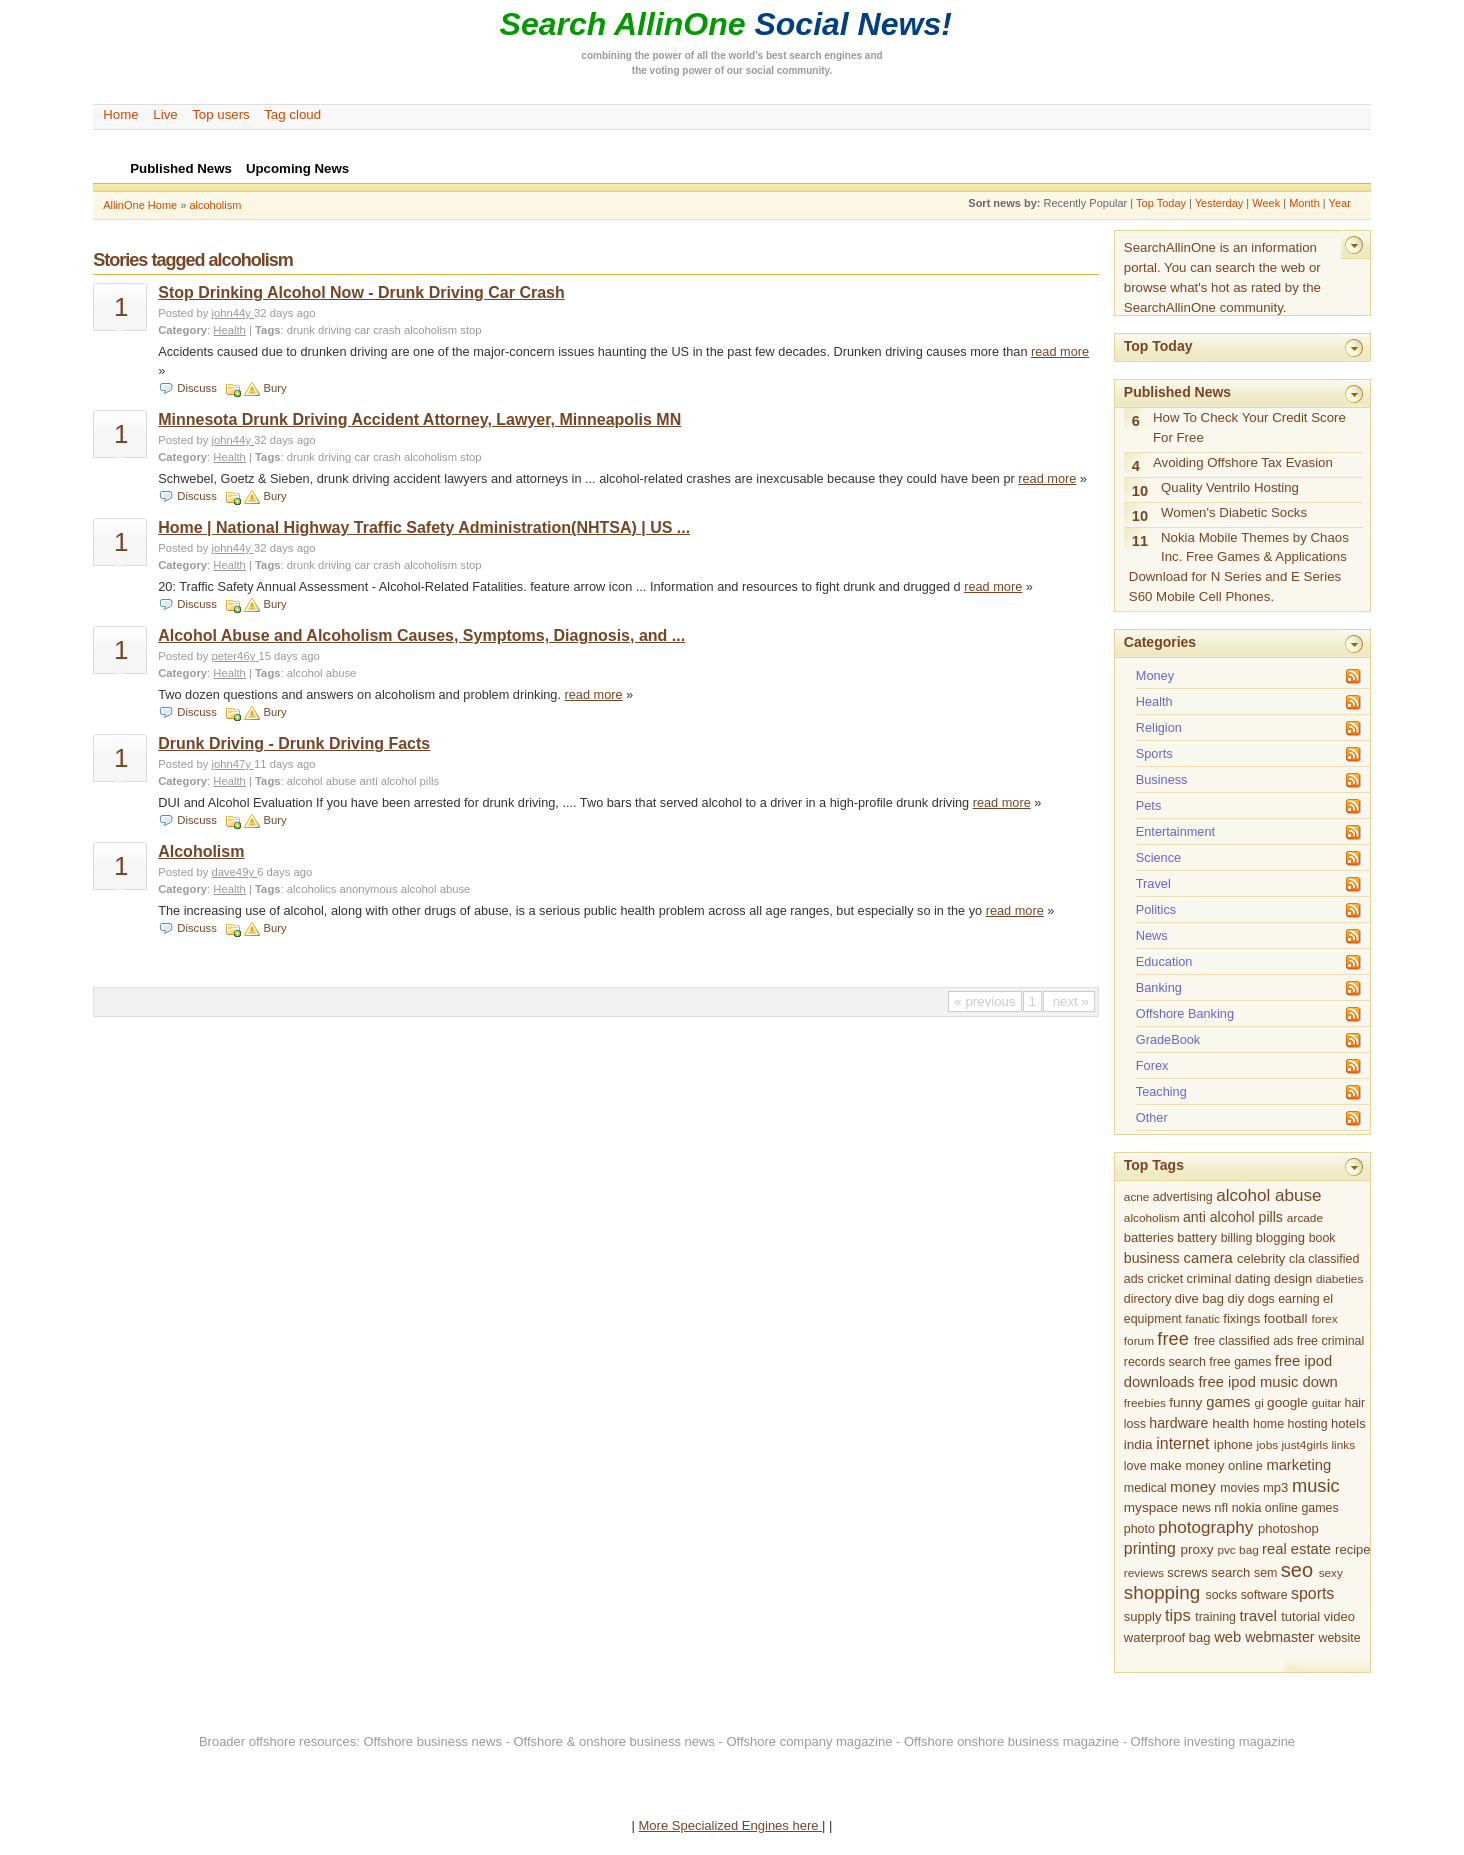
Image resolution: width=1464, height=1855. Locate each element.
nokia (1247, 1508)
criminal (1209, 1278)
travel (1257, 1615)
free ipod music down (1267, 1382)
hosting (1308, 1424)
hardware (1178, 1423)
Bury (274, 388)
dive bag (1199, 1298)
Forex (1152, 1065)
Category (182, 330)
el (1328, 1298)
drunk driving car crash (344, 330)
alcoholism (215, 205)
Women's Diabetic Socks (1234, 512)
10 (1140, 491)
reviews (1144, 1573)
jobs (1267, 1445)
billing (1237, 1238)
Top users (221, 114)
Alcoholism (201, 851)
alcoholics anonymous (342, 889)
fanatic (1202, 1319)
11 (1140, 541)
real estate (1296, 1549)
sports (1312, 1593)
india (1138, 1444)
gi (1259, 1403)
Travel (1153, 883)
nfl (1221, 1507)
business (1152, 1258)
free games (1240, 1362)
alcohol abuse (322, 673)
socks (1221, 1595)
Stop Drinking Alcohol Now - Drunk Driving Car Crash (361, 292)
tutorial (1300, 1616)
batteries (1149, 1237)
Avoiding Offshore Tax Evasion (1243, 462)
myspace (1151, 1507)
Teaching (1161, 1091)
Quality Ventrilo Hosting (1230, 487)
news (1196, 1508)
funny (1185, 1402)
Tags (267, 330)
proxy (1196, 1549)
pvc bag (1237, 1550)
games (1228, 1402)
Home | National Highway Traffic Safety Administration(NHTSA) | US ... (424, 527)
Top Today (1161, 203)
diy (1236, 1298)
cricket (1165, 1279)
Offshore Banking (1185, 1013)
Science (1158, 857)
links (1343, 1445)
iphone (1233, 1444)
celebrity (1261, 1258)
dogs (1261, 1299)
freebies (1145, 1403)
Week (1266, 203)
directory (1148, 1299)
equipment (1153, 1319)
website (1340, 1638)
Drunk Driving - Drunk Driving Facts (294, 743)
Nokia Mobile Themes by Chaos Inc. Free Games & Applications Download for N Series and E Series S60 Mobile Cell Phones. (1239, 567)
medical (1145, 1488)
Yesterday (1219, 203)
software (1264, 1595)
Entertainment (1175, 831)
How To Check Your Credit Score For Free (1249, 427)
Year (1340, 203)
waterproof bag (1167, 1637)
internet (1182, 1443)
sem (1265, 1573)
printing (1150, 1548)
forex (1324, 1319)
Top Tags (1154, 1165)
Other (1152, 1117)
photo (1139, 1529)
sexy (1331, 1573)
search (1230, 1572)
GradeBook (1168, 1039)
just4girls (1304, 1445)
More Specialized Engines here (731, 1825)
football (1286, 1318)
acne (1137, 1197)
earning (1298, 1299)
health (1230, 1423)
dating (1252, 1278)
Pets (1148, 805)
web (1227, 1637)
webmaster (1279, 1637)
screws (1187, 1572)
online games (1302, 1508)
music (1316, 1485)
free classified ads (1243, 1341)
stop (470, 330)
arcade (1305, 1218)
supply (1143, 1616)
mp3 (1275, 1487)
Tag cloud (292, 114)
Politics (1156, 909)
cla (1297, 1259)
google (1287, 1402)
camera (1208, 1258)
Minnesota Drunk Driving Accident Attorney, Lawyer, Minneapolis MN (419, 419)
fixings (1241, 1318)
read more (1060, 351)
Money (1155, 675)
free (1172, 1338)
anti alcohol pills (399, 781)
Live (165, 114)
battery (1197, 1237)
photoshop (1288, 1528)
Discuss (196, 388)
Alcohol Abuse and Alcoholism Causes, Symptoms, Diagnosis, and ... (421, 635)
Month (1304, 203)
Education (1164, 961)
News (1152, 935)
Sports (1154, 753)
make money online (1206, 1465)
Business (1162, 779)
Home (120, 114)
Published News (1177, 392)
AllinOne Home (140, 205)
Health (229, 330)
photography (1205, 1527)
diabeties (1339, 1279)
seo (1297, 1570)
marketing (1298, 1465)
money (1193, 1486)
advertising (1183, 1197)
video (1339, 1616)
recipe (1352, 1549)
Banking (1159, 987)
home (1268, 1424)
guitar (1327, 1403)
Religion (1159, 727)
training (1215, 1617)
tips (1178, 1615)
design (1293, 1278)
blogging (1280, 1237)
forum (1139, 1341)
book (1322, 1238)
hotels (1348, 1423)
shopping (1162, 1592)
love (1135, 1466)
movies (1239, 1488)
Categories (1160, 642)
